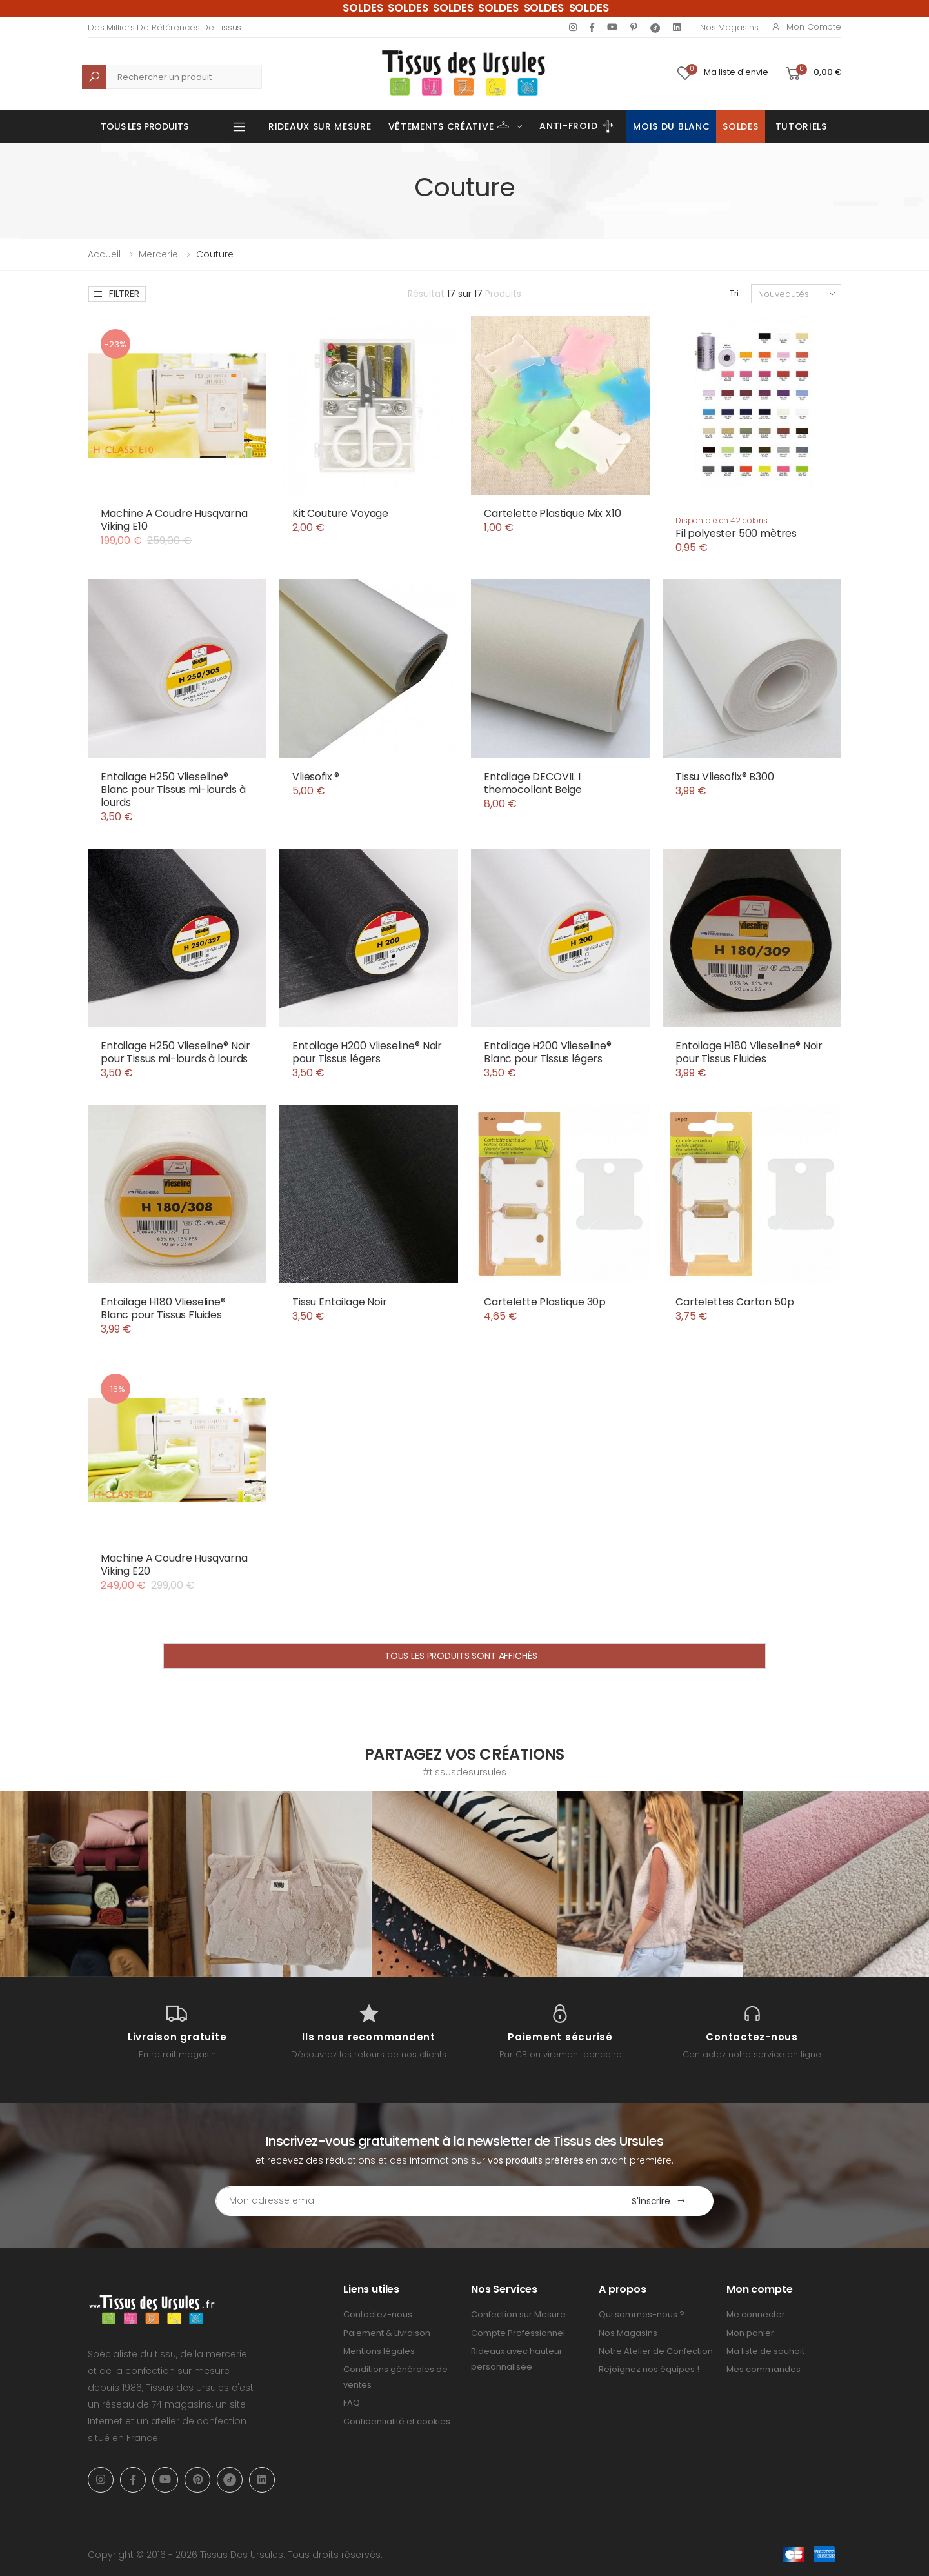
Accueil (104, 254)
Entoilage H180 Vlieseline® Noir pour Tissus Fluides (749, 1052)
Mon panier (750, 2333)
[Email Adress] (409, 2201)
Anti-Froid (577, 126)
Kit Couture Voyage (340, 513)
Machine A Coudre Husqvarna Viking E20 (174, 1564)
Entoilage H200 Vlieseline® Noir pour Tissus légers (367, 1052)
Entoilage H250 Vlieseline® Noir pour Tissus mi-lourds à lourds (175, 1052)
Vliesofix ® (315, 776)
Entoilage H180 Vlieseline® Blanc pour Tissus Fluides (163, 1308)
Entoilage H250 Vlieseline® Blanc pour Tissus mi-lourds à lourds (173, 789)
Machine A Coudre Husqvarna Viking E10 (174, 520)
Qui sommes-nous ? (641, 2314)
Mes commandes (763, 2369)
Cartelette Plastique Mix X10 (552, 513)
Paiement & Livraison (386, 2333)
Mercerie (158, 254)
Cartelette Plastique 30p (545, 1301)
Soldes (740, 126)
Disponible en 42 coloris (721, 520)
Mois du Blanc (671, 126)
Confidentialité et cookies (396, 2421)
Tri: (735, 293)
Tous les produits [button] (144, 126)
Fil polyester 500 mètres (736, 533)
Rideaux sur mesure (320, 126)
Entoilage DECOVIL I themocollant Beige (533, 783)
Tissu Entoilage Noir (339, 1301)
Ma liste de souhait (765, 2351)
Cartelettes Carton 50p (734, 1301)
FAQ (351, 2403)
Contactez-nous (377, 2314)
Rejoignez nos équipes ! (649, 2369)
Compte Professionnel (518, 2333)
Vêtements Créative (449, 125)
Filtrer (116, 293)
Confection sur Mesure (518, 2314)
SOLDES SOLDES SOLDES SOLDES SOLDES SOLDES (476, 7)
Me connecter (755, 2314)
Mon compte (806, 27)
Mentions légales (379, 2351)
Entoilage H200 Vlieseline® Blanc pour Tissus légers (548, 1052)
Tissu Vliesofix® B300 (724, 776)
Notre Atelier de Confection (656, 2351)
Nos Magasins (729, 27)
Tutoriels (801, 126)
